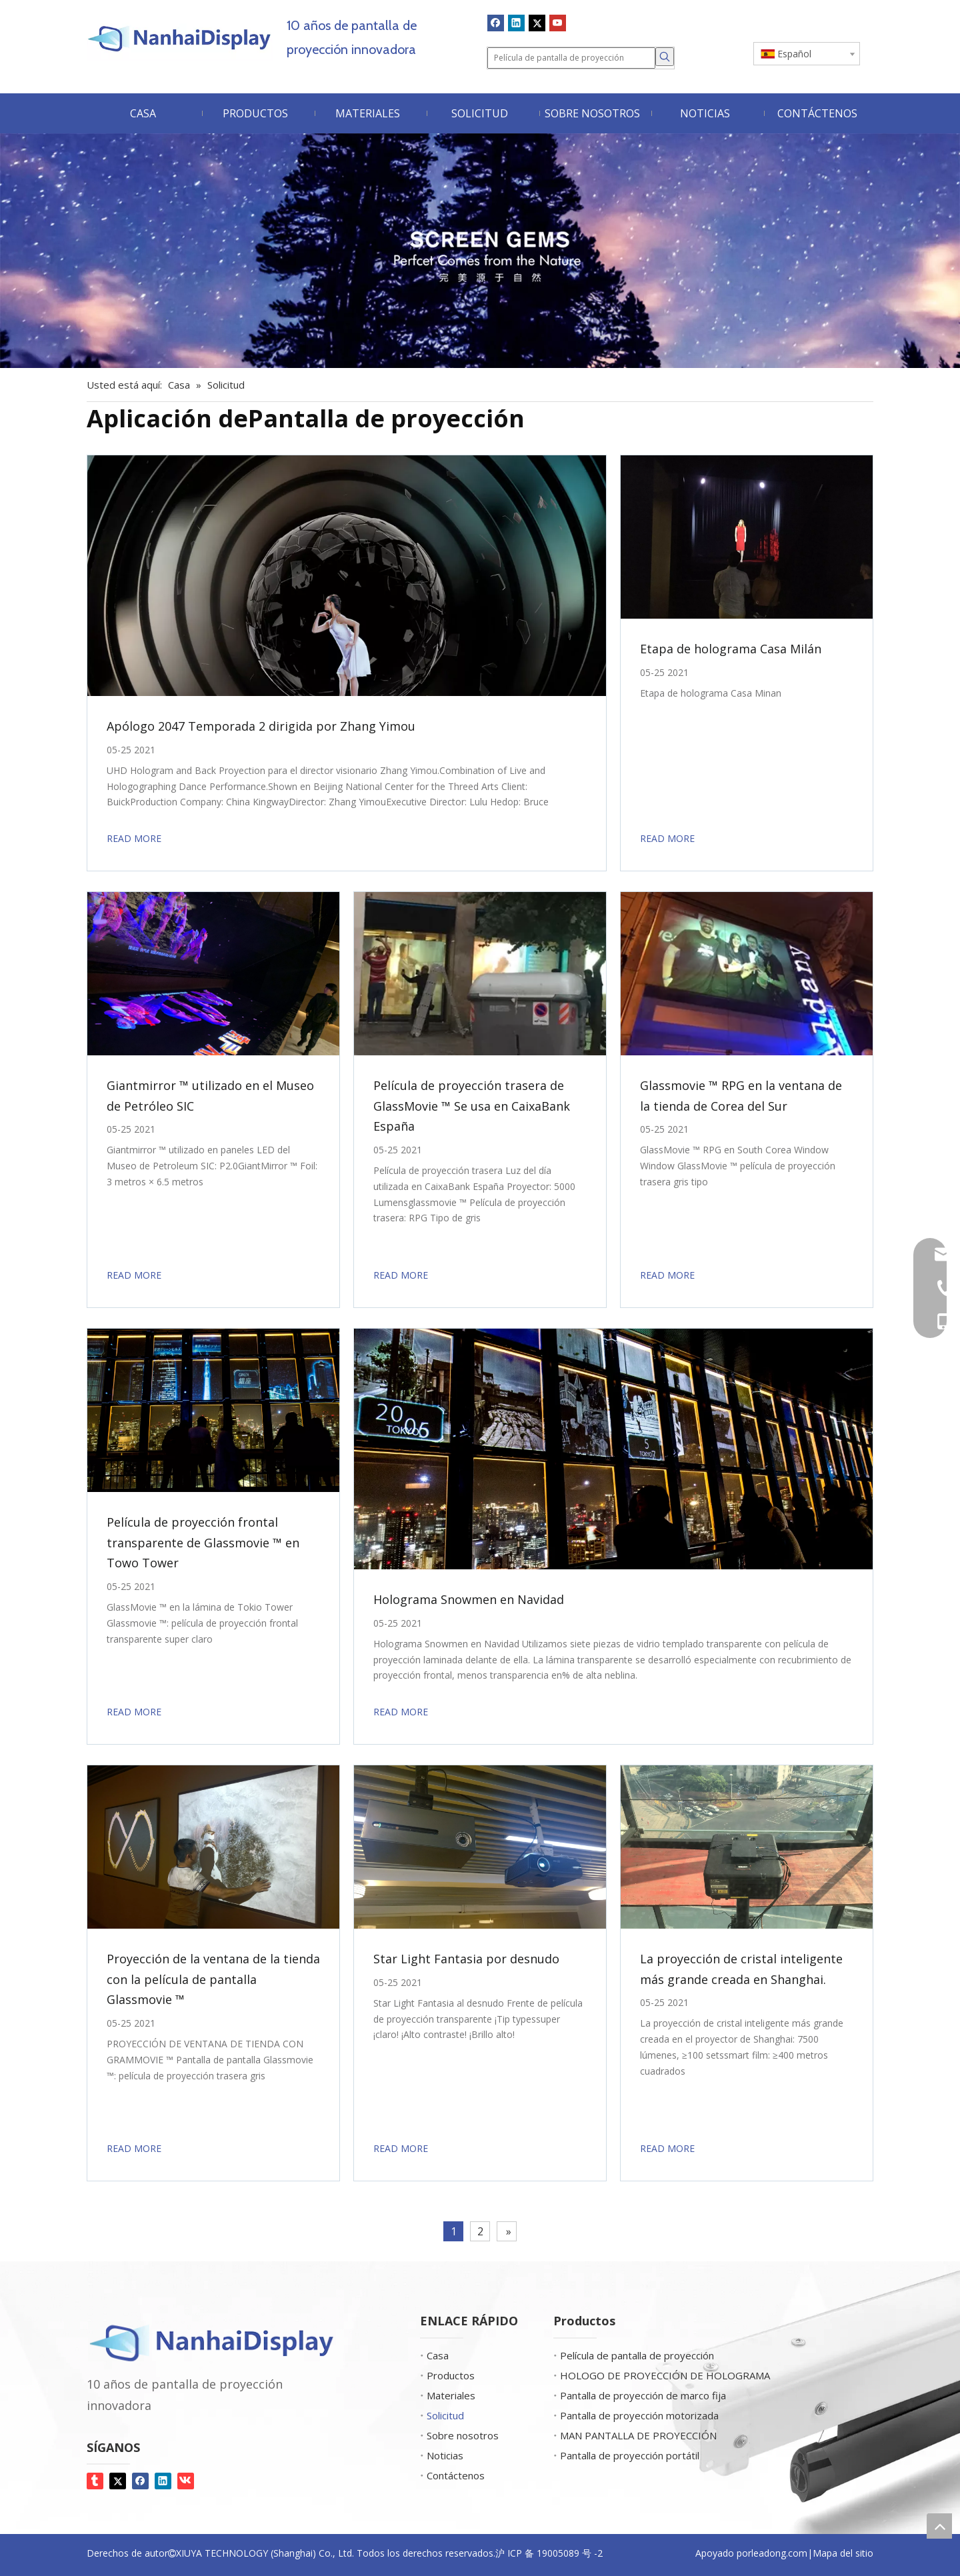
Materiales (444, 2395)
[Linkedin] (516, 22)
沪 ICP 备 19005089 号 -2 (549, 2553)
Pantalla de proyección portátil (623, 2455)
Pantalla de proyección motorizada (632, 2415)
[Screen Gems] (480, 251)
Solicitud (438, 2415)
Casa (431, 2355)
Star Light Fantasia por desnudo (466, 1959)
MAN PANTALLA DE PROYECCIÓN (631, 2435)
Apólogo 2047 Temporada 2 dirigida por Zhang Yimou (261, 726)
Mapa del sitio (843, 2553)
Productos (444, 2375)
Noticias (438, 2455)
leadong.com (779, 2553)
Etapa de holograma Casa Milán (730, 649)
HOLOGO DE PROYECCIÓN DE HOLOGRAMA (658, 2375)
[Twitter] (537, 22)
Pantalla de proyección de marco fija (636, 2395)
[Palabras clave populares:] (664, 56)
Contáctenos (449, 2475)
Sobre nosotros (456, 2435)
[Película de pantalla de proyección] (571, 58)
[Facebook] (495, 22)
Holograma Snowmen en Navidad (468, 1599)
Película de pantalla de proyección (630, 2355)
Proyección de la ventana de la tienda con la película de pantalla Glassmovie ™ (213, 1979)
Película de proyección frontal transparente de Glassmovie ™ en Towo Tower (203, 1542)
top (939, 2526)
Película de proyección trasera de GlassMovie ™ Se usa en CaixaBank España (471, 1105)
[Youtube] (557, 22)
